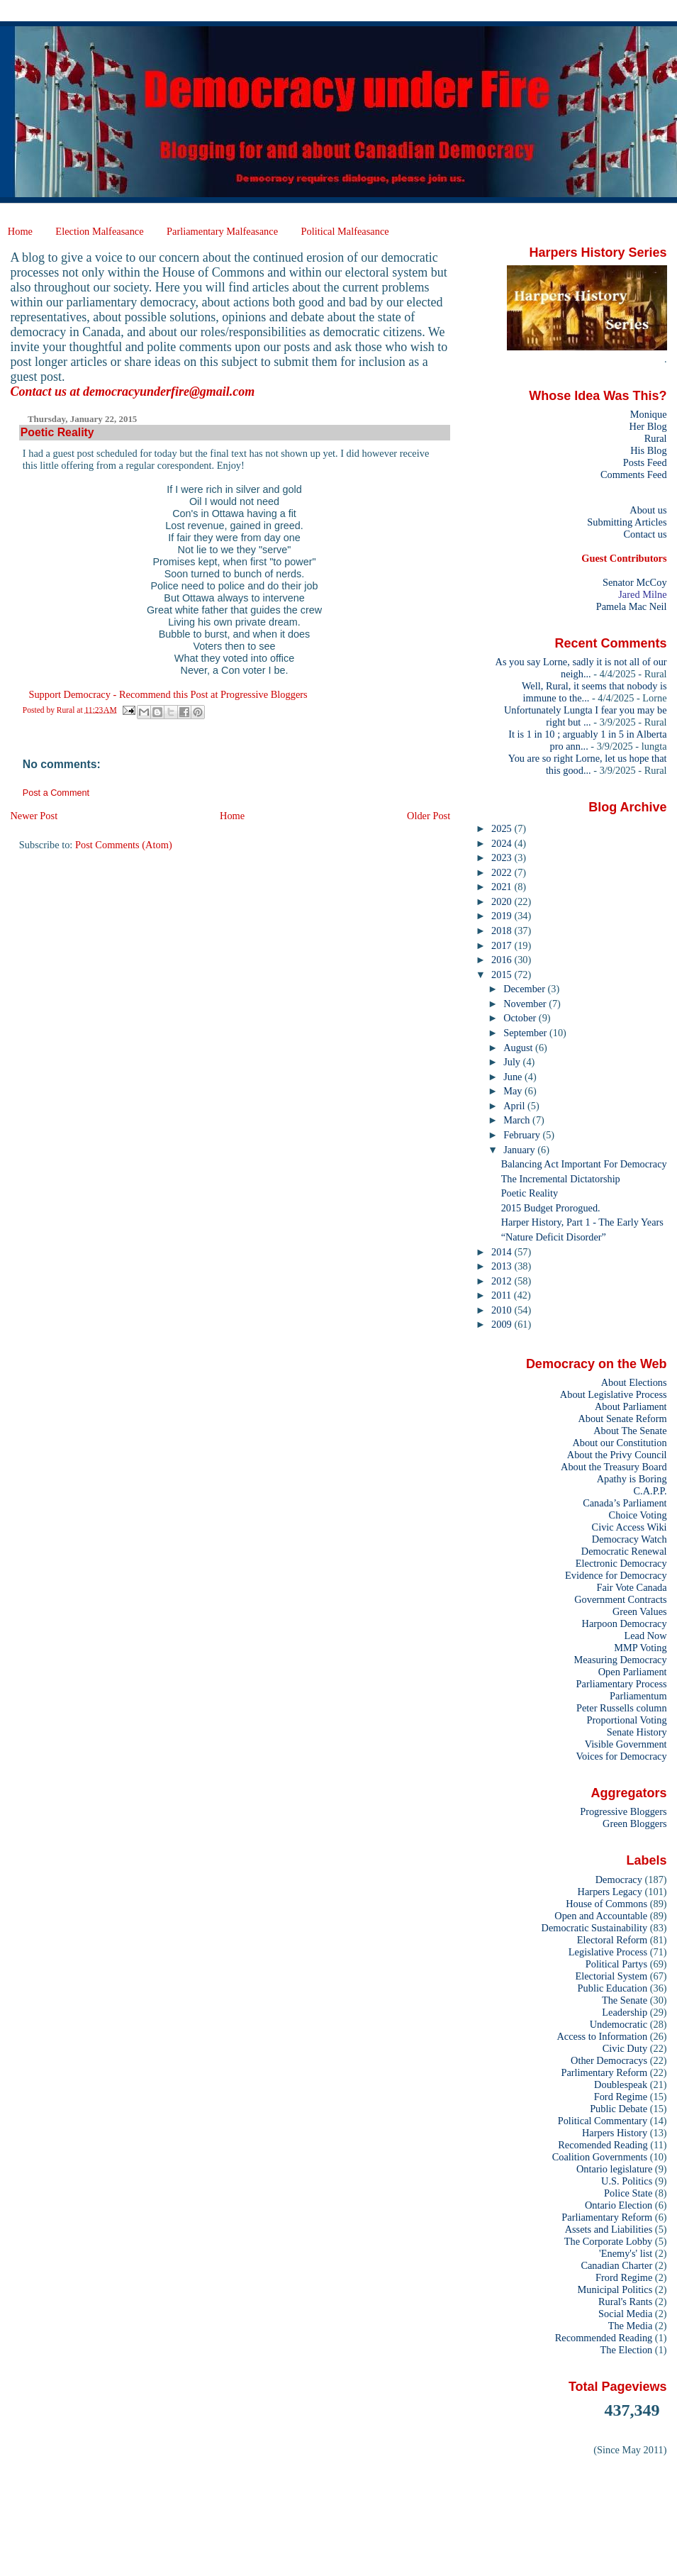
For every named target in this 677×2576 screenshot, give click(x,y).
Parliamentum (638, 1695)
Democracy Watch (629, 1539)
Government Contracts (620, 1599)
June (514, 1076)
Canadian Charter (616, 2265)
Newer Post (33, 815)
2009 (502, 1324)
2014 (502, 1252)
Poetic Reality (530, 1193)
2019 (502, 915)
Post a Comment (56, 793)
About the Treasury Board (614, 1466)
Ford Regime (620, 2096)
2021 (502, 886)
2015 (502, 974)
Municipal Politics (615, 2289)
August (519, 1047)
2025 (502, 828)
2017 (502, 945)
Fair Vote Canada (631, 1587)
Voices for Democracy (621, 1756)
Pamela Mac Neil (631, 606)
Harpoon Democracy (624, 1623)
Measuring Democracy (620, 1659)
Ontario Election (618, 2205)
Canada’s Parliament (624, 1503)
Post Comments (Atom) (123, 844)
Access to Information (601, 2036)
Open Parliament (632, 1671)
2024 (502, 843)
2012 (502, 1281)
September (526, 1032)
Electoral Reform (612, 1939)
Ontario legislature (614, 2169)
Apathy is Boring (632, 1478)
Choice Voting (638, 1515)
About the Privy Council (617, 1454)
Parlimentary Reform (604, 2072)
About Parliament (631, 1406)
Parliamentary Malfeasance (222, 231)
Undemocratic (618, 2024)
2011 (502, 1295)
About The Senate (629, 1430)
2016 (502, 959)
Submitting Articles (626, 522)
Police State (628, 2193)
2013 (502, 1266)
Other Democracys (609, 2060)
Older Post (428, 815)
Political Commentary (602, 2120)
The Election (626, 2349)
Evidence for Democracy (616, 1575)
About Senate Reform (622, 1418)
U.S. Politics (626, 2181)
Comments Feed (633, 474)
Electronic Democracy (621, 1563)
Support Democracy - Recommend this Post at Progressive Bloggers (167, 694)
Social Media (625, 2313)
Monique (648, 414)
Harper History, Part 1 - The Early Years (582, 1222)
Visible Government (626, 1744)
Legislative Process (608, 1952)
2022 (502, 872)
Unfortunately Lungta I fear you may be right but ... (585, 716)
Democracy (618, 1879)
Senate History (637, 1732)
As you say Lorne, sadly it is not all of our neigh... (581, 667)
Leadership (624, 2012)
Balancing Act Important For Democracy (584, 1164)
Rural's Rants (625, 2301)
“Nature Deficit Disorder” (553, 1237)
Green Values (639, 1611)
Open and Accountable (600, 1915)
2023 (502, 857)
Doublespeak (620, 2084)
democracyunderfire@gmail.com (168, 391)
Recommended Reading (604, 2337)
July (512, 1061)
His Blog (648, 450)
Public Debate (618, 2108)
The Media (630, 2325)
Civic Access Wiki (629, 1527)
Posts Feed (645, 462)
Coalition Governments (599, 2157)
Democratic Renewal (624, 1551)
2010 (502, 1310)
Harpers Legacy (610, 1891)
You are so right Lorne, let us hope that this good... (587, 764)
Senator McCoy (635, 582)
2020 (502, 901)
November (526, 1003)
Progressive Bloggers (623, 1811)
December (525, 988)
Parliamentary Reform (606, 2217)
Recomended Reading (602, 2144)
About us (648, 510)
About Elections (634, 1382)
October (521, 1017)
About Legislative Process (613, 1394)
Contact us (644, 534)
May (514, 1091)
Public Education (613, 1988)
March (517, 1120)
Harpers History (614, 2132)
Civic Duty (625, 2048)
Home (20, 231)
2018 (502, 930)
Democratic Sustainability (595, 1927)
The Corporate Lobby (608, 2241)
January (520, 1149)
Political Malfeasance (344, 231)
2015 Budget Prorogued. (550, 1208)
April (515, 1105)
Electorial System (611, 1976)
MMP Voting (640, 1647)
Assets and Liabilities (609, 2229)
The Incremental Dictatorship (560, 1178)
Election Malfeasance (99, 231)
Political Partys (616, 1964)
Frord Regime (623, 2277)
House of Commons (606, 1903)
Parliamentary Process (621, 1683)
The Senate (624, 2000)
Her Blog (648, 426)
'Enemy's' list (625, 2253)
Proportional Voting (626, 1720)
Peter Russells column (621, 1708)
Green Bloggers (635, 1823)
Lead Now (645, 1635)
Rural (655, 438)
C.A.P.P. (650, 1491)
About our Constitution (619, 1442)
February (522, 1134)
